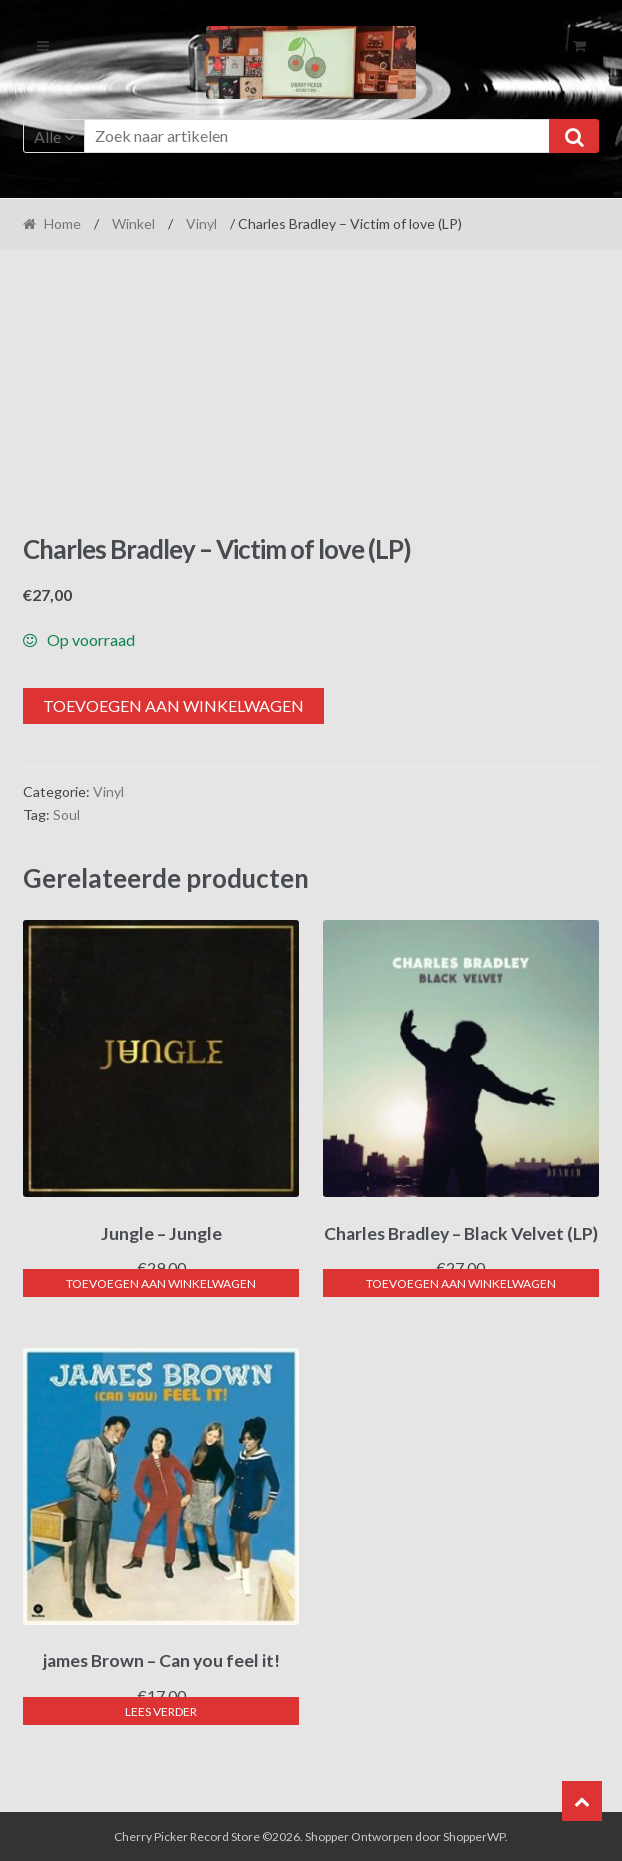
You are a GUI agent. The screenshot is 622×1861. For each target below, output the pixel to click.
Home (62, 223)
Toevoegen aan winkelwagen (173, 705)
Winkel (133, 223)
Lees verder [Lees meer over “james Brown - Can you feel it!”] (161, 1711)
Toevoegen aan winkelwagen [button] (161, 1283)
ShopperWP (474, 1836)
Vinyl (201, 223)
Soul (66, 814)
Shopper (327, 1836)
